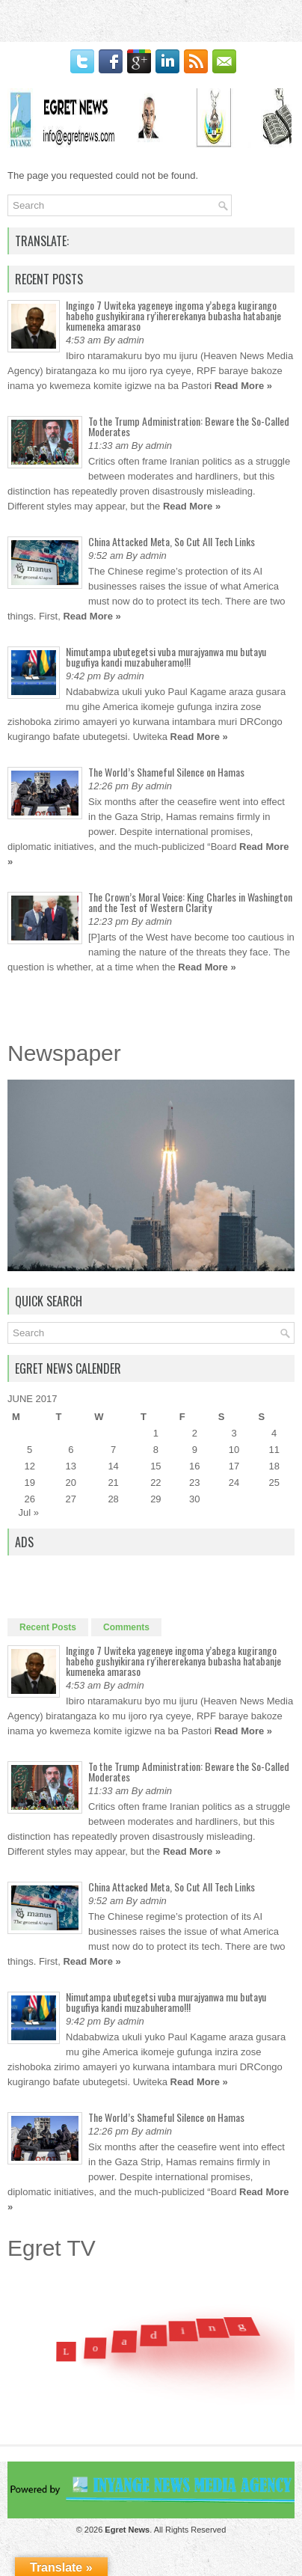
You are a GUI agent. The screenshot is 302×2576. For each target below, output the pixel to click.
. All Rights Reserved (165, 2529)
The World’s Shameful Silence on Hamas (166, 772)
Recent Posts (47, 1627)
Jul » (29, 1512)
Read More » (243, 385)
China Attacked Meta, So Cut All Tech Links (171, 541)
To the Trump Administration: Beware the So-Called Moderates (188, 426)
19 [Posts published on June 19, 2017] (29, 1482)
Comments (126, 1627)
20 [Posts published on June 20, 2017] (71, 1482)
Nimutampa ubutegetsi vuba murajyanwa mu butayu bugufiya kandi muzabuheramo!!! (166, 656)
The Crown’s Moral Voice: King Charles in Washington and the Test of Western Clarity (190, 902)
